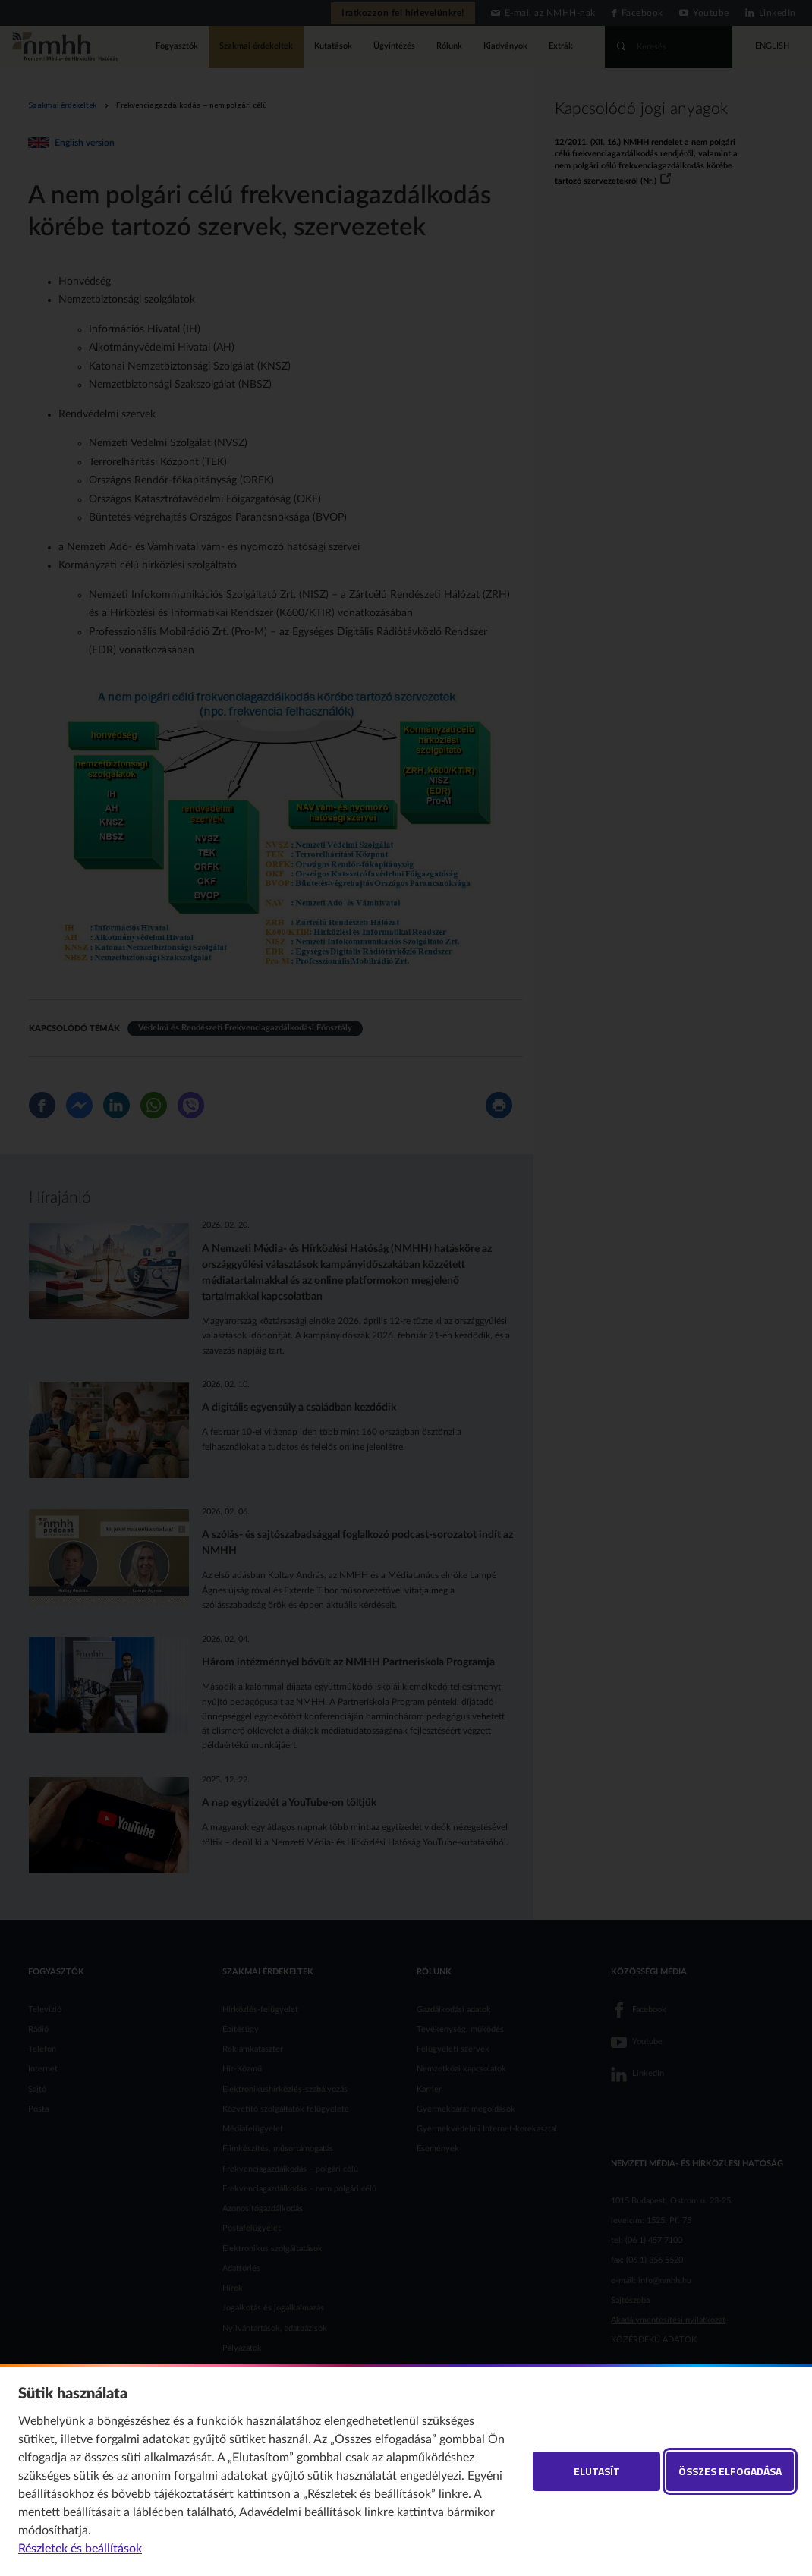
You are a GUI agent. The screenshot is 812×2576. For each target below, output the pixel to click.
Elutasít (597, 2471)
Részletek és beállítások (80, 2549)
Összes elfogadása (730, 2471)
